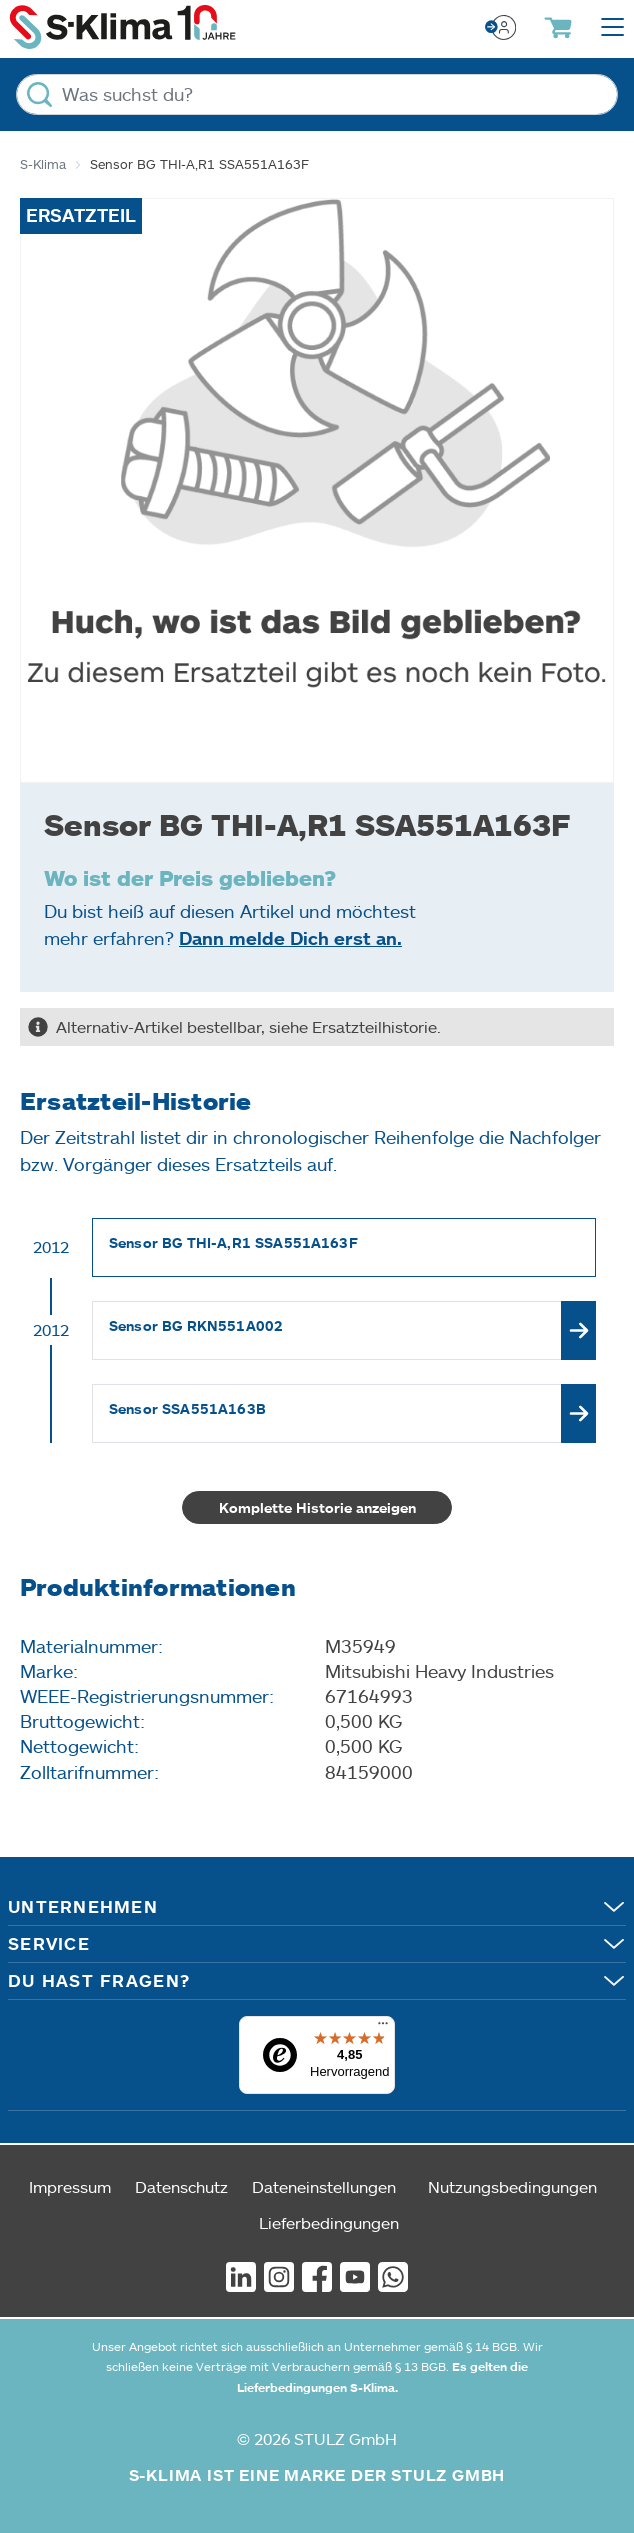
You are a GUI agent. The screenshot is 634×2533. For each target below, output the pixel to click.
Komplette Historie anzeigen (317, 1507)
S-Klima (43, 164)
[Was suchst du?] (317, 94)
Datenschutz (181, 2186)
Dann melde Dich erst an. (290, 938)
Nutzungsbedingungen (512, 2186)
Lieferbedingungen (329, 2222)
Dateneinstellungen (324, 2186)
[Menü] (383, 2028)
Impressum (70, 2186)
